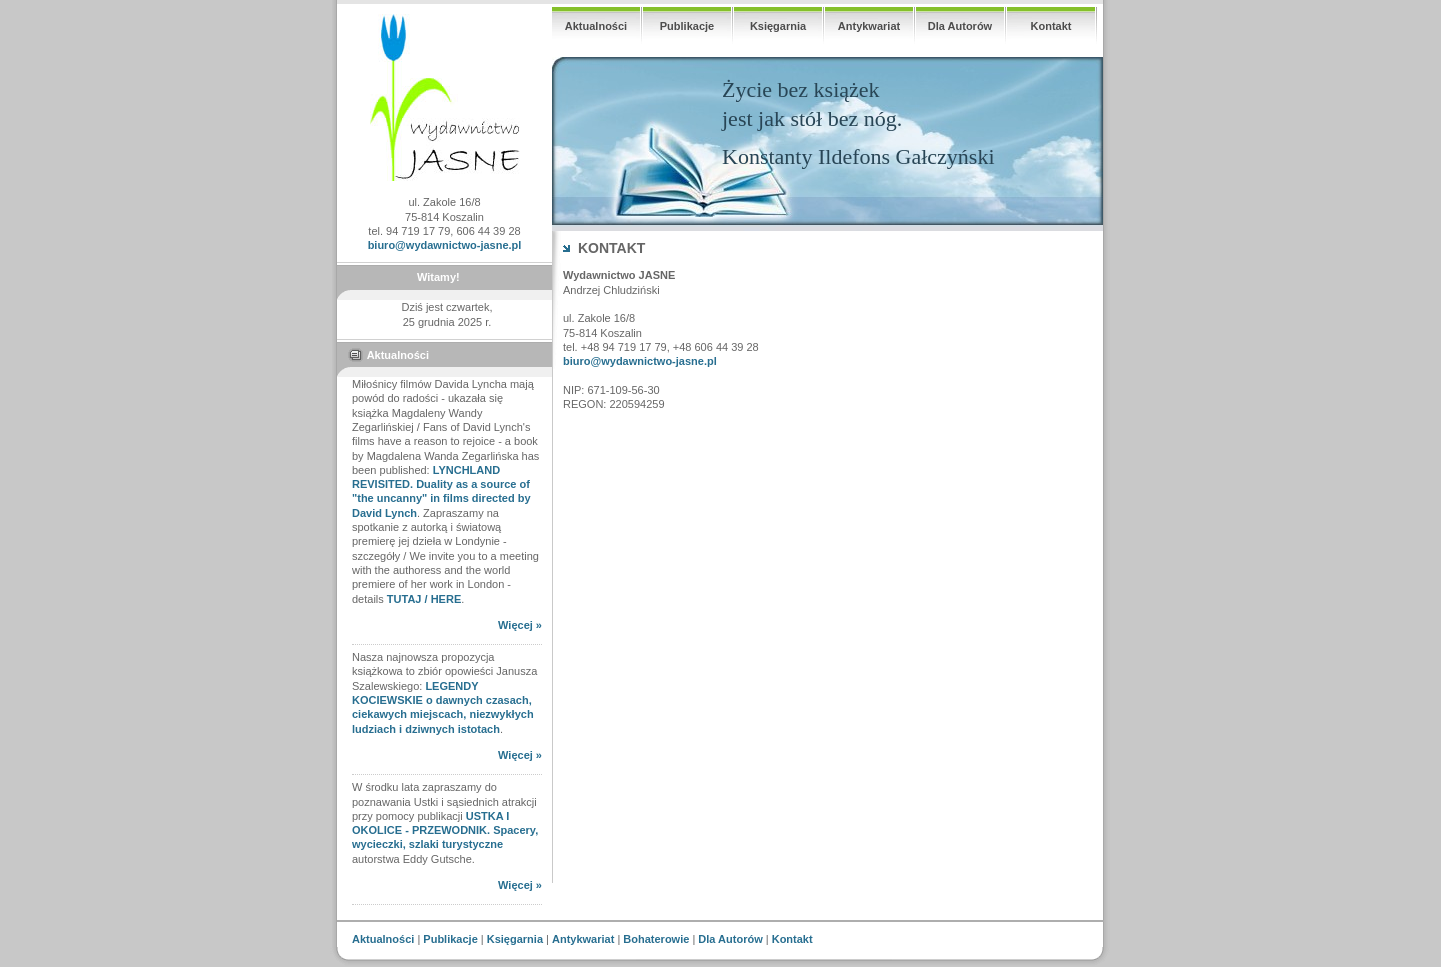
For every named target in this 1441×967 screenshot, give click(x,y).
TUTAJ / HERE (424, 599)
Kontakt (1051, 26)
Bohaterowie (656, 939)
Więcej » (520, 625)
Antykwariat (869, 26)
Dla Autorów (960, 26)
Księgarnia (778, 26)
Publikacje (687, 26)
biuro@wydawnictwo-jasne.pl (445, 245)
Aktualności (596, 26)
